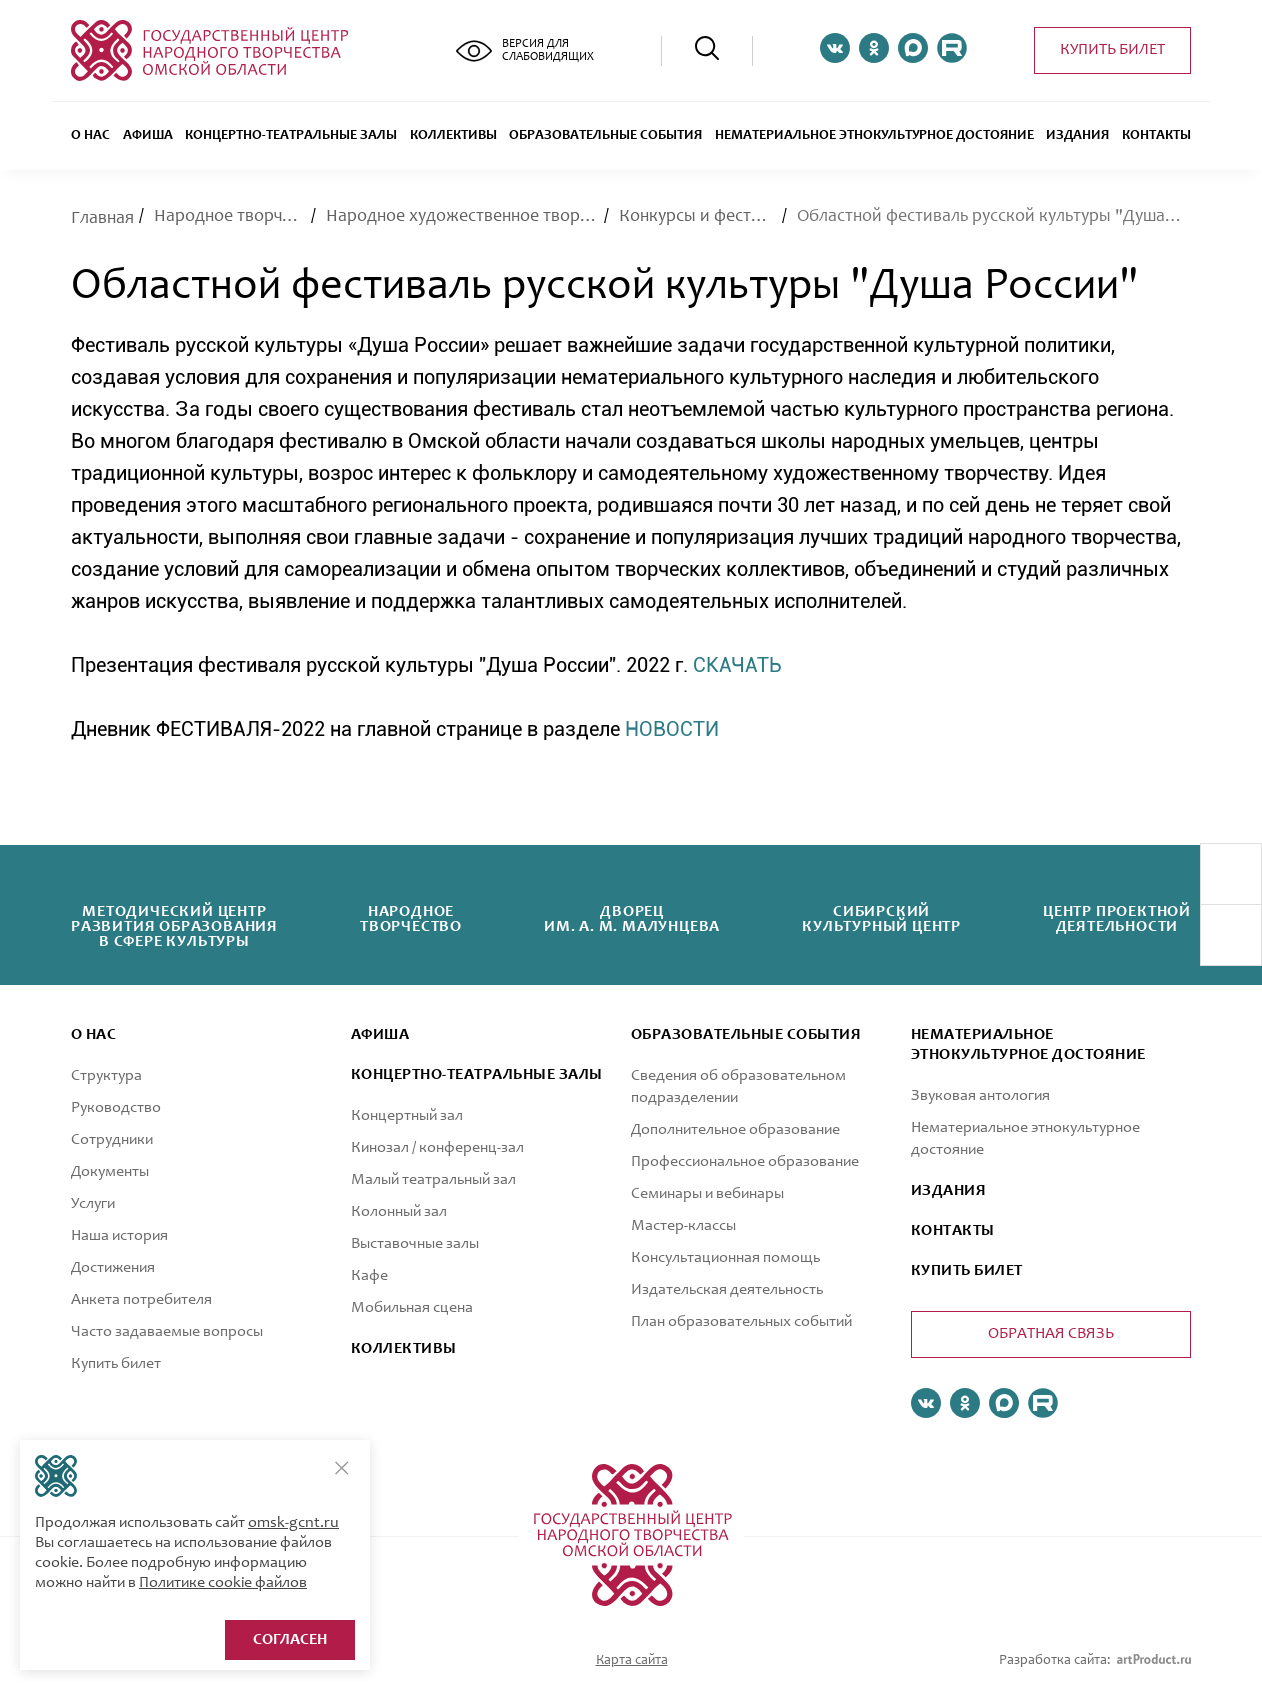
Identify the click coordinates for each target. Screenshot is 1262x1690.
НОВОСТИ (672, 729)
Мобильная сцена (412, 1308)
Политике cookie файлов (223, 1583)
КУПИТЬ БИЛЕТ (967, 1271)
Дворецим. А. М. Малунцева (632, 920)
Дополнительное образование (735, 1130)
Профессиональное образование (745, 1162)
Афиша (148, 136)
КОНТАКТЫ (953, 1231)
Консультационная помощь (725, 1258)
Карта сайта (632, 1661)
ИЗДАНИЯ (948, 1191)
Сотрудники (112, 1140)
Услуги (93, 1204)
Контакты (1156, 136)
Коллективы (453, 136)
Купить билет (1112, 50)
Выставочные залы (415, 1244)
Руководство (116, 1108)
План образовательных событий (741, 1322)
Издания (1077, 136)
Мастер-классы (683, 1226)
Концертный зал (407, 1116)
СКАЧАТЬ (737, 665)
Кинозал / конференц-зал (437, 1148)
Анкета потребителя (141, 1300)
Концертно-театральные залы (291, 136)
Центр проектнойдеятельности (1117, 920)
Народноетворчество (411, 920)
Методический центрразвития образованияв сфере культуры (174, 927)
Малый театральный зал (433, 1180)
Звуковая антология (980, 1096)
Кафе (369, 1276)
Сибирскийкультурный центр (881, 920)
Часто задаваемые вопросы (167, 1332)
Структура (106, 1076)
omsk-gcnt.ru (293, 1523)
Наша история (119, 1236)
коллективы (404, 1349)
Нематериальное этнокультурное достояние (874, 136)
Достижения (113, 1268)
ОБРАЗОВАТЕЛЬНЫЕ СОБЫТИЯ (605, 136)
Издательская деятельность (727, 1290)
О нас (90, 136)
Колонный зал (399, 1212)
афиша (380, 1035)
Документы (110, 1172)
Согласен (290, 1640)
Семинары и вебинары (707, 1194)
